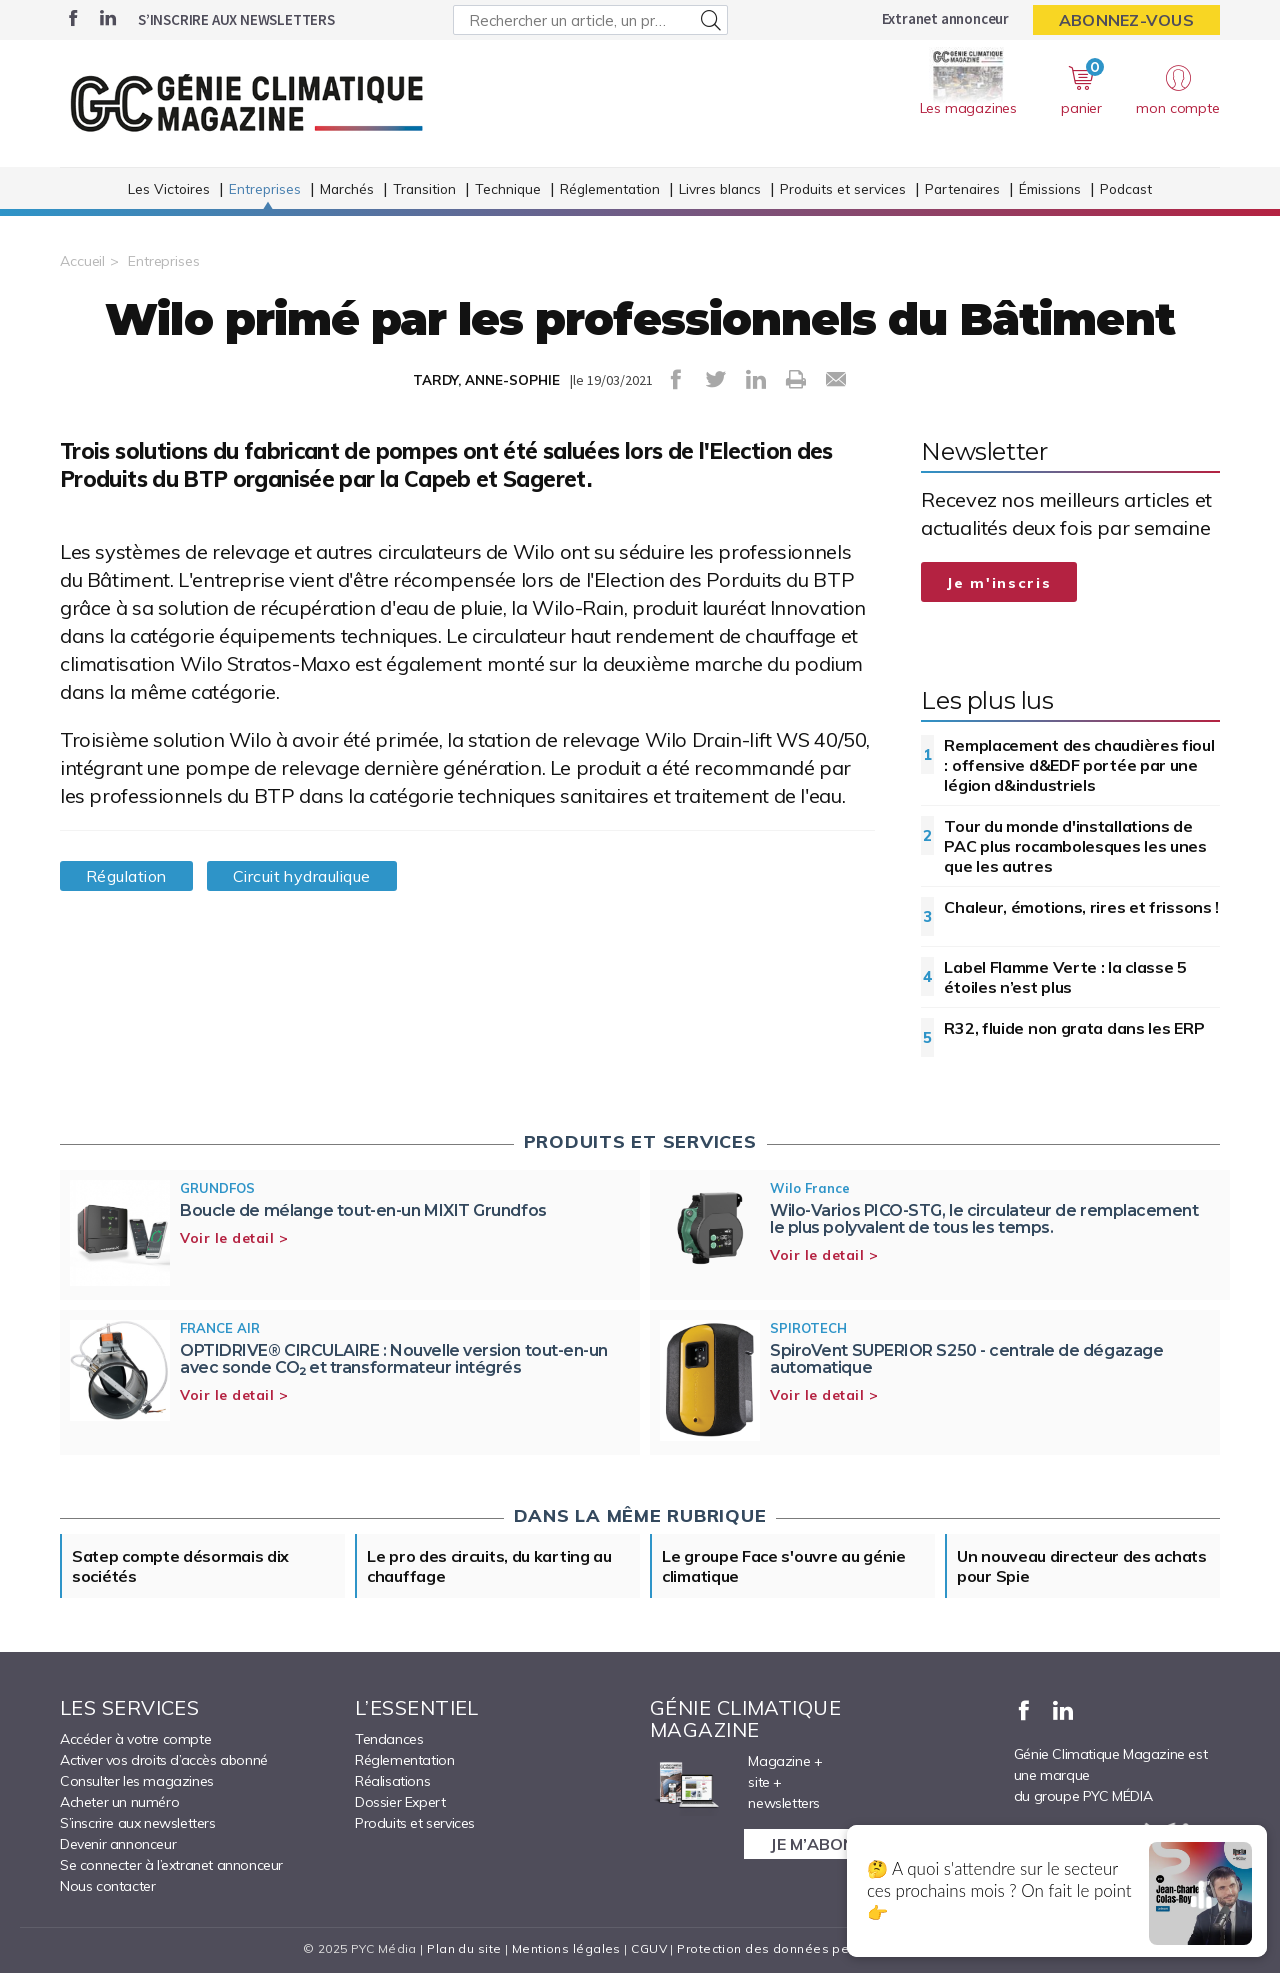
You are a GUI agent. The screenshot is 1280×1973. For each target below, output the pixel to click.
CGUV (649, 1948)
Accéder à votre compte (135, 1739)
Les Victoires (169, 188)
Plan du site (464, 1948)
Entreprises (265, 188)
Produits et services (843, 188)
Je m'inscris (999, 583)
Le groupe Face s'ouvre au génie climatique (784, 1566)
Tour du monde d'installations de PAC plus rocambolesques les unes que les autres (1075, 846)
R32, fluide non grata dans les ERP (1074, 1028)
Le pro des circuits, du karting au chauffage (489, 1566)
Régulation (126, 876)
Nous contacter (107, 1886)
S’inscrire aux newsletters (236, 19)
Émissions (1050, 188)
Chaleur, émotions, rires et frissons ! (1081, 907)
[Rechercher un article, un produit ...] (590, 20)
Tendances (389, 1739)
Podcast (1126, 188)
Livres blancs (720, 188)
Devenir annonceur (118, 1844)
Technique (508, 188)
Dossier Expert (400, 1802)
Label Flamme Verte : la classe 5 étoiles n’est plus (1065, 977)
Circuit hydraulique (302, 876)
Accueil (82, 261)
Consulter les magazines (137, 1781)
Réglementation (610, 188)
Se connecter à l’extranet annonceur (171, 1865)
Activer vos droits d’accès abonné (164, 1760)
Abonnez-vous (1126, 20)
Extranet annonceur (945, 18)
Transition (424, 188)
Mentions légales (566, 1948)
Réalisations (392, 1781)
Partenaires (962, 188)
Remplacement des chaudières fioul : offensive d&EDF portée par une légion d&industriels (1079, 765)
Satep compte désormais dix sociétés (180, 1566)
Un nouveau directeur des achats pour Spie (1082, 1566)
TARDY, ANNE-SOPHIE (486, 380)
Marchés (347, 188)
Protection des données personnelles (796, 1948)
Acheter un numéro (119, 1802)
